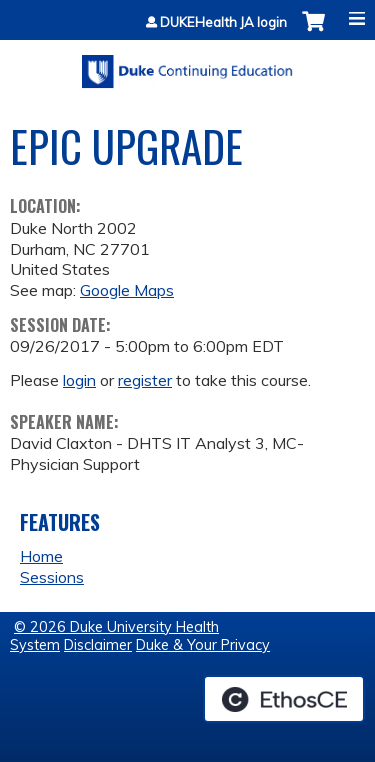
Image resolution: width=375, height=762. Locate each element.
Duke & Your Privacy (203, 645)
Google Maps (127, 290)
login (79, 380)
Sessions (52, 577)
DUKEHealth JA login (223, 22)
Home (41, 556)
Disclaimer (98, 645)
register (145, 380)
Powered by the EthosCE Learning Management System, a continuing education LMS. (284, 699)
